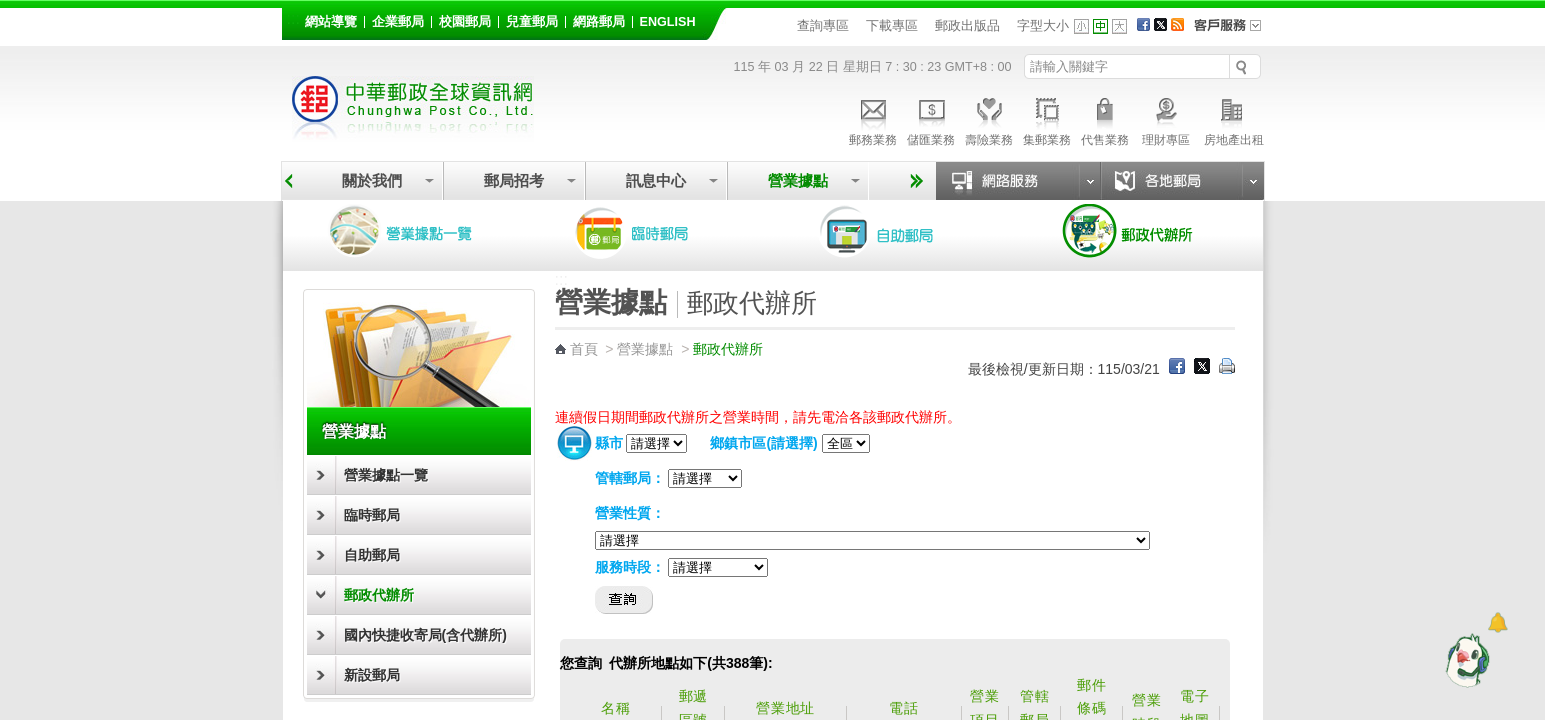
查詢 (624, 600)
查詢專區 (823, 25)
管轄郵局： (630, 478)
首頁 (584, 349)
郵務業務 (873, 119)
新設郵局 (372, 675)
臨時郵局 (660, 232)
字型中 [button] (1100, 26)
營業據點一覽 (415, 232)
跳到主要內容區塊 (10, 10)
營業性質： (630, 513)
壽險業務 (989, 119)
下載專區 (892, 25)
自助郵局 (905, 232)
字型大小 (1043, 25)
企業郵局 (398, 22)
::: (293, 18)
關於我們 (372, 180)
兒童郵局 (532, 22)
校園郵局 (465, 22)
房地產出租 (1234, 119)
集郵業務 (1047, 119)
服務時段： (630, 567)
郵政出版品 (967, 25)
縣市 (609, 443)
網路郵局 (599, 22)
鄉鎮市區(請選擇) (763, 443)
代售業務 (1105, 119)
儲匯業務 (931, 119)
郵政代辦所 (1150, 232)
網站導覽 (331, 22)
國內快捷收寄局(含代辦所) (425, 635)
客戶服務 (1234, 32)
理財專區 (1166, 119)
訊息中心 (656, 180)
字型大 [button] (1119, 26)
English (668, 22)
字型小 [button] (1081, 26)
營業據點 (798, 180)
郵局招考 (514, 180)
